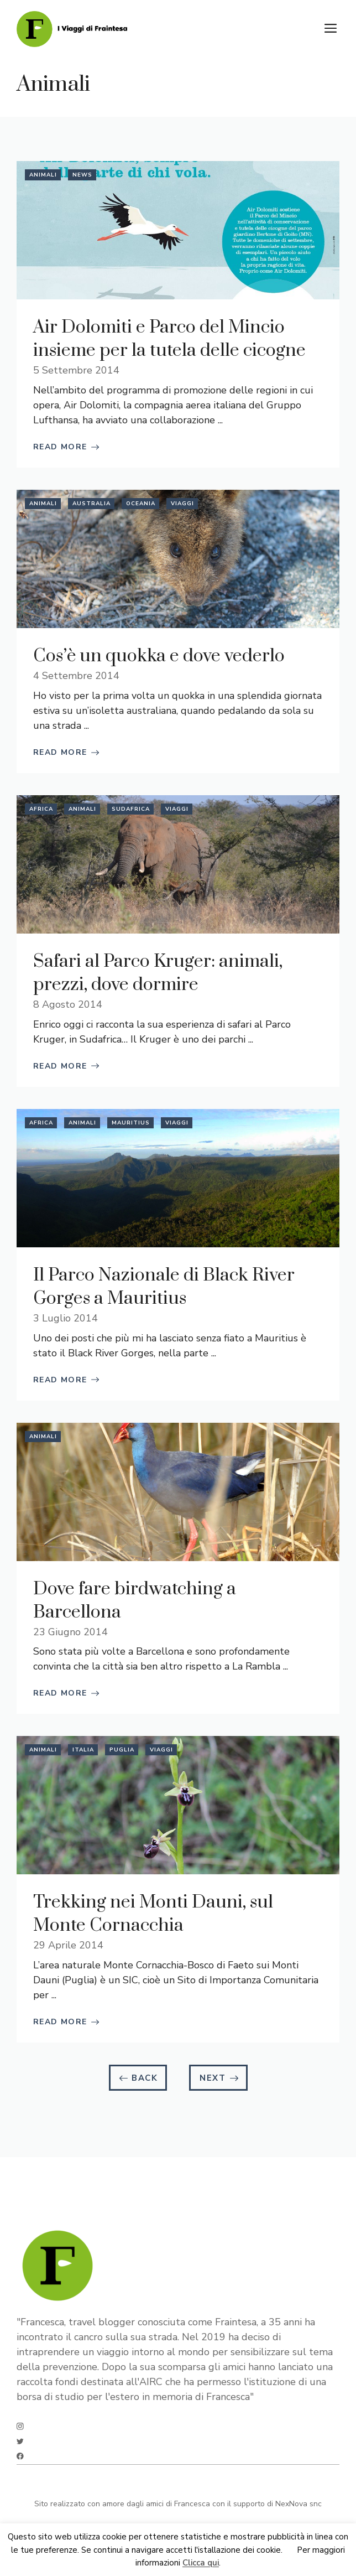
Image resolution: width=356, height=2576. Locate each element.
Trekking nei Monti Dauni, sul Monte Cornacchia (153, 1914)
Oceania (140, 503)
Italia (83, 1750)
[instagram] (20, 2426)
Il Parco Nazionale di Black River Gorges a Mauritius (164, 1287)
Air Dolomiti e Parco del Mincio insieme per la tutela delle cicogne (169, 339)
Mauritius (131, 1123)
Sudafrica (131, 809)
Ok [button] (290, 2550)
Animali (43, 175)
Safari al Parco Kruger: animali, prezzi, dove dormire (157, 973)
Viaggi (182, 503)
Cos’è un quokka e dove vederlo (159, 656)
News (82, 175)
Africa (41, 809)
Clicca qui (200, 2563)
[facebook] (20, 2456)
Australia (91, 503)
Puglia (121, 1750)
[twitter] (20, 2441)
